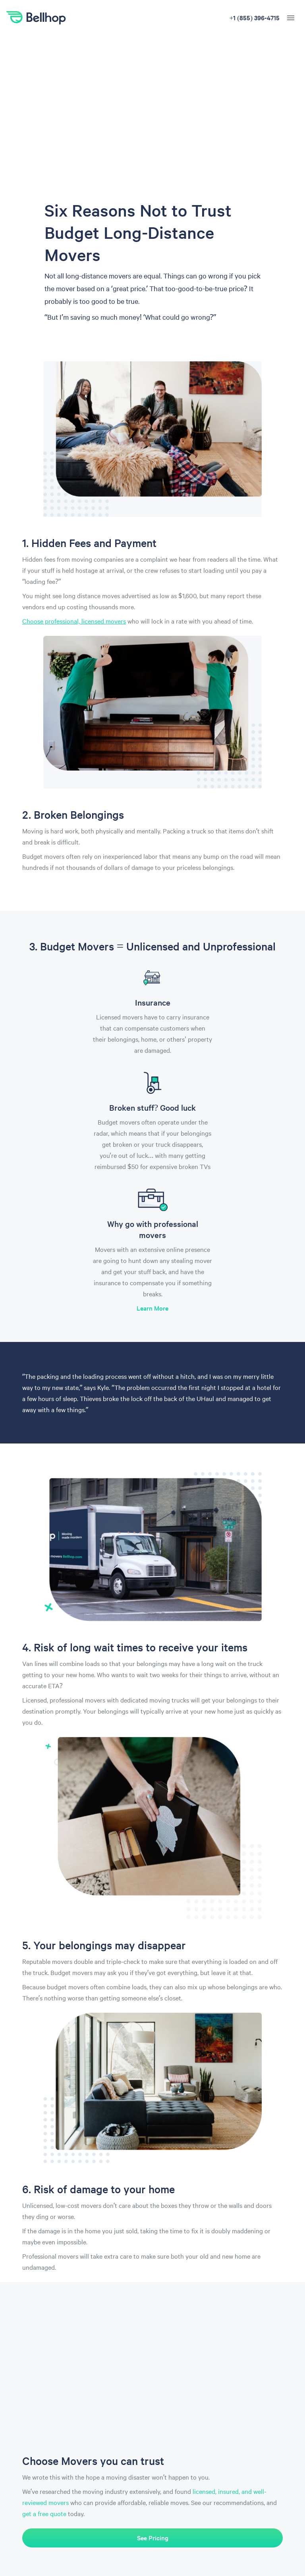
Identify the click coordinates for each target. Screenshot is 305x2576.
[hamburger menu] (291, 18)
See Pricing (152, 2537)
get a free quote (44, 2513)
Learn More (152, 1307)
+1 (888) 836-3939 (254, 17)
